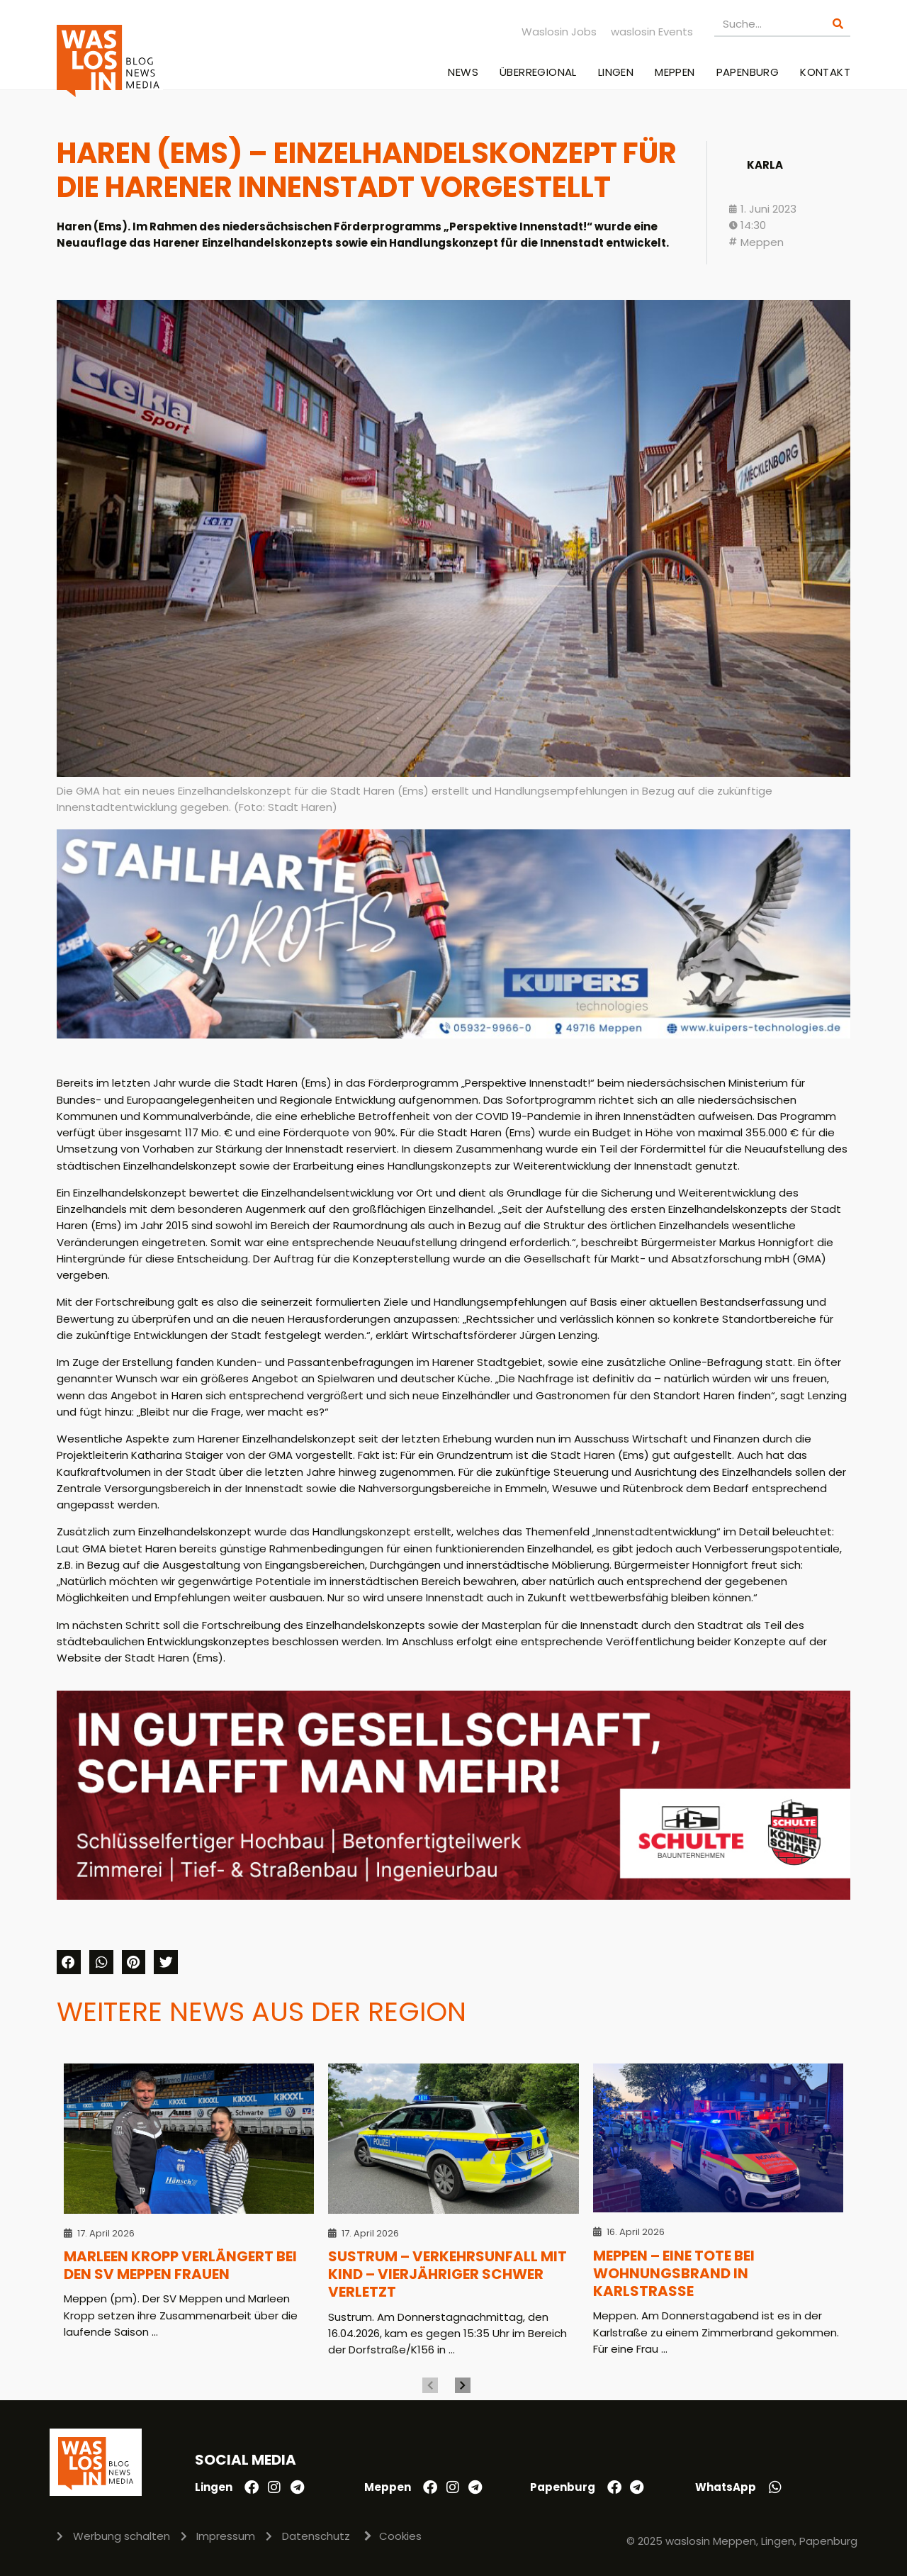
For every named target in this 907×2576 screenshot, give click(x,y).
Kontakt (825, 72)
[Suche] (838, 23)
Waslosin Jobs (559, 31)
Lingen (615, 72)
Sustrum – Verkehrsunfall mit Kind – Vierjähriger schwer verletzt (447, 2274)
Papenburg (747, 72)
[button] (69, 1962)
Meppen (674, 72)
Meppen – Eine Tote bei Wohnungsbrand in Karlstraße (674, 2274)
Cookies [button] (400, 2536)
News (463, 72)
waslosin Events (652, 31)
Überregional (538, 72)
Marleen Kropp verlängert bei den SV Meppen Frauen (180, 2265)
